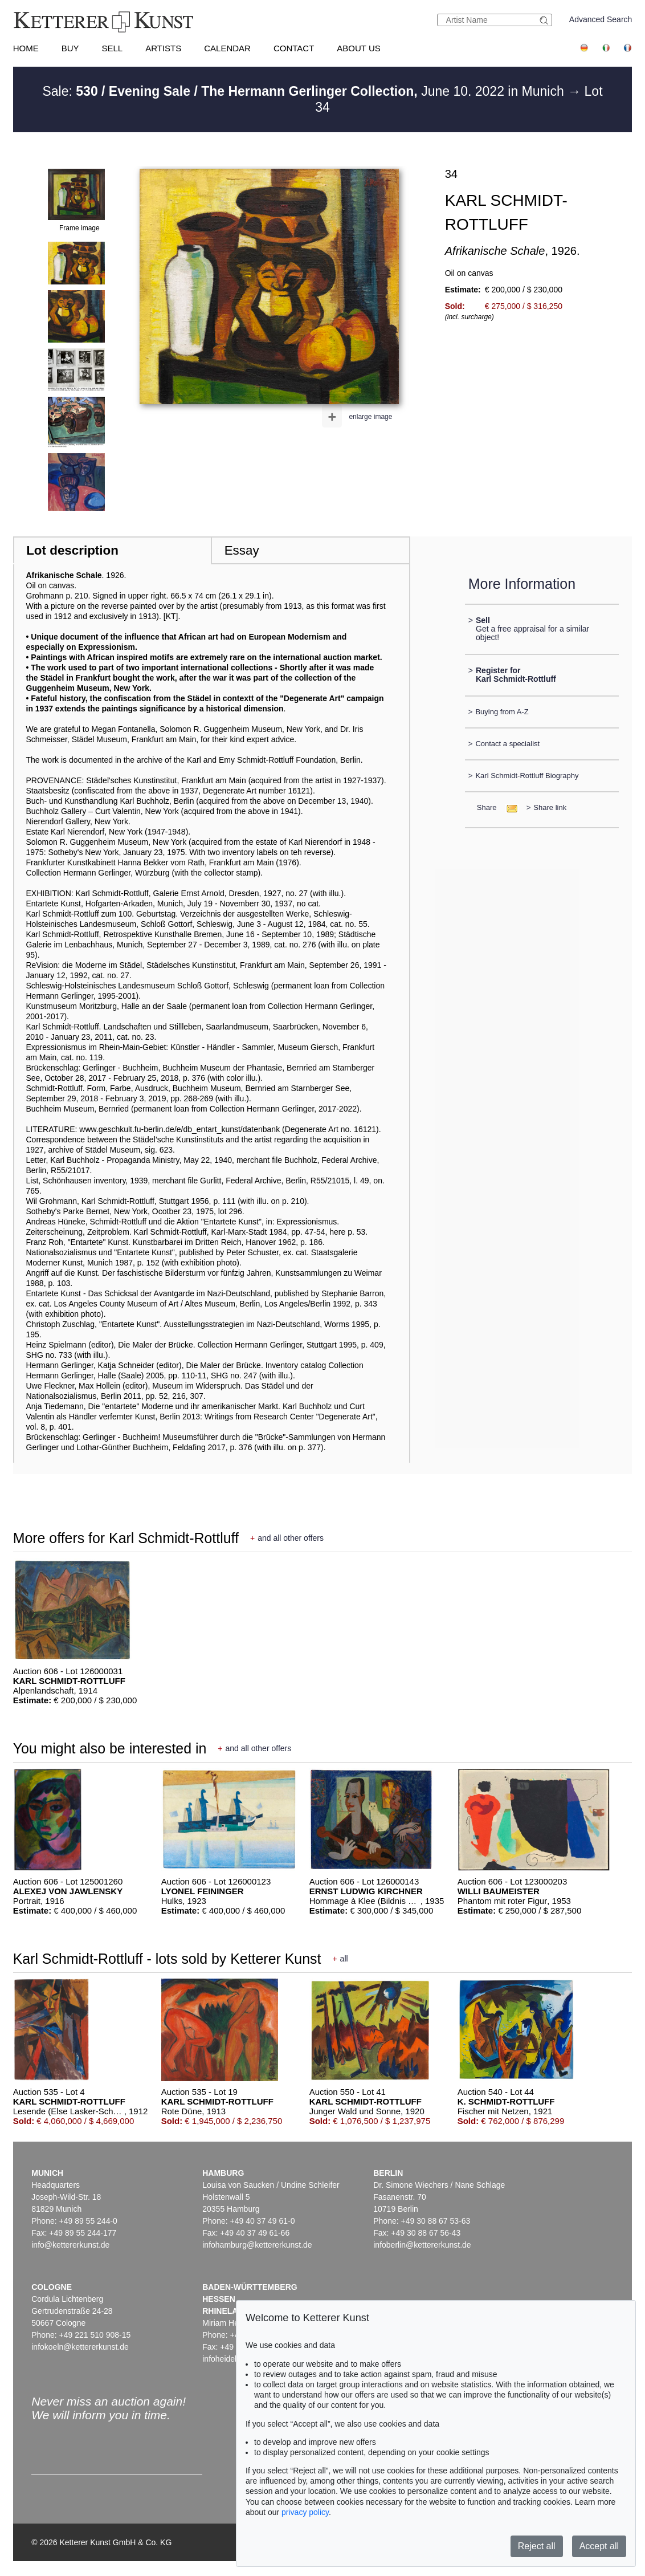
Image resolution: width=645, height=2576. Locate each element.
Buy (70, 48)
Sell (112, 48)
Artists (163, 48)
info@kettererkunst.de (70, 2244)
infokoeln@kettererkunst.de (80, 2346)
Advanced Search (600, 19)
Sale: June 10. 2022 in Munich (305, 91)
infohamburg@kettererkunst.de (257, 2244)
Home (26, 48)
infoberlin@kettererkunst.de (422, 2244)
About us (358, 48)
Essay (241, 550)
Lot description (72, 550)
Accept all (599, 2546)
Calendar (227, 48)
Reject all (537, 2546)
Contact (293, 48)
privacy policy (305, 2512)
